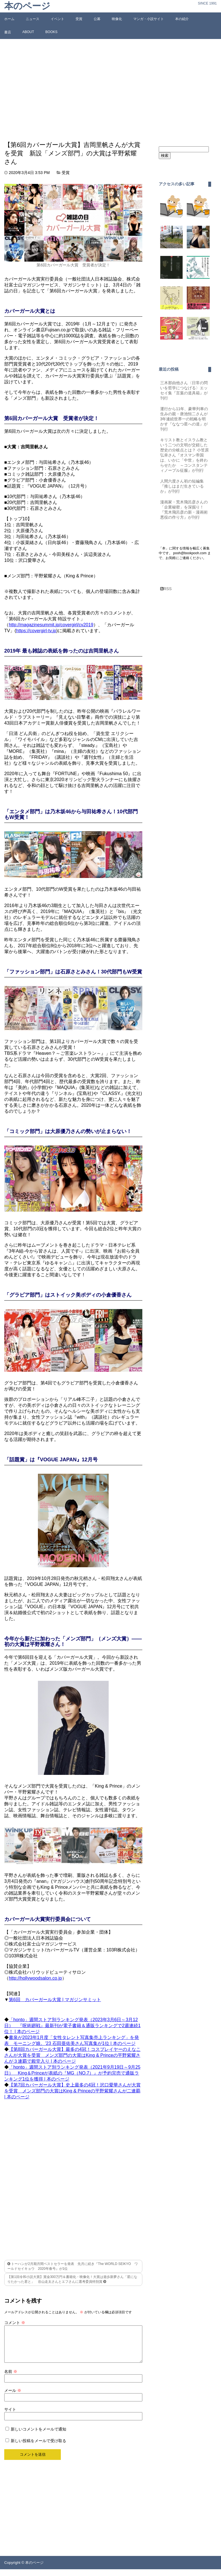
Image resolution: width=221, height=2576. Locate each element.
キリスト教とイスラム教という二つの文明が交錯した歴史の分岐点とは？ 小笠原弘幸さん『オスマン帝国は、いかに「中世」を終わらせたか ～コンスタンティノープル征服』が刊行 (184, 455)
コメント (14, 2322)
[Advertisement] (110, 89)
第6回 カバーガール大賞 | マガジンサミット (55, 1999)
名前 (10, 2378)
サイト (10, 2416)
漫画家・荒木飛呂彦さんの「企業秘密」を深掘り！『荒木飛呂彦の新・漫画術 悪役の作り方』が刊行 (185, 509)
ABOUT (28, 32)
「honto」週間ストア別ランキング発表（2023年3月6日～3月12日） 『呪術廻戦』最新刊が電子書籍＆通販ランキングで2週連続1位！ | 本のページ (72, 2025)
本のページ (27, 6)
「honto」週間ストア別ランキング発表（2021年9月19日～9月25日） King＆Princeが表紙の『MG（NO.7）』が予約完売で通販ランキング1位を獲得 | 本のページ (72, 2073)
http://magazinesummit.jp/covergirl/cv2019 (51, 624)
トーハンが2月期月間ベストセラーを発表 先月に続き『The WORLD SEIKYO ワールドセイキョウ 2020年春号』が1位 (72, 2266)
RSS (166, 588)
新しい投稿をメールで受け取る (38, 2447)
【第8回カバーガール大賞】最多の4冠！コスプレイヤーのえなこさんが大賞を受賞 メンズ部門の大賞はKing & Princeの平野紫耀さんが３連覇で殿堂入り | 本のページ (72, 2055)
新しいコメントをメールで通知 (38, 2436)
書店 (7, 32)
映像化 (117, 19)
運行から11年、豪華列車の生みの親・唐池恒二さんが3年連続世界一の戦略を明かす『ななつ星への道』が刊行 (184, 418)
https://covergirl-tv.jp (36, 630)
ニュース (32, 19)
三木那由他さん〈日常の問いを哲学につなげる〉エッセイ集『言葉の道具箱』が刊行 (184, 390)
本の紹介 (182, 19)
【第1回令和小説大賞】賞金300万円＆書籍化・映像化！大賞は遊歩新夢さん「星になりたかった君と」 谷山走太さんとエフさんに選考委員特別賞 (72, 2279)
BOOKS (51, 32)
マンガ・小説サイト (148, 19)
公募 (97, 19)
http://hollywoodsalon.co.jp (35, 1978)
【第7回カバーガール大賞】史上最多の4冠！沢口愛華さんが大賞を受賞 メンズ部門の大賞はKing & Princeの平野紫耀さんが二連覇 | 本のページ (72, 2090)
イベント (57, 19)
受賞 (79, 19)
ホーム (9, 19)
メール (12, 2397)
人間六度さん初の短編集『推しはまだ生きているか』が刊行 (182, 486)
